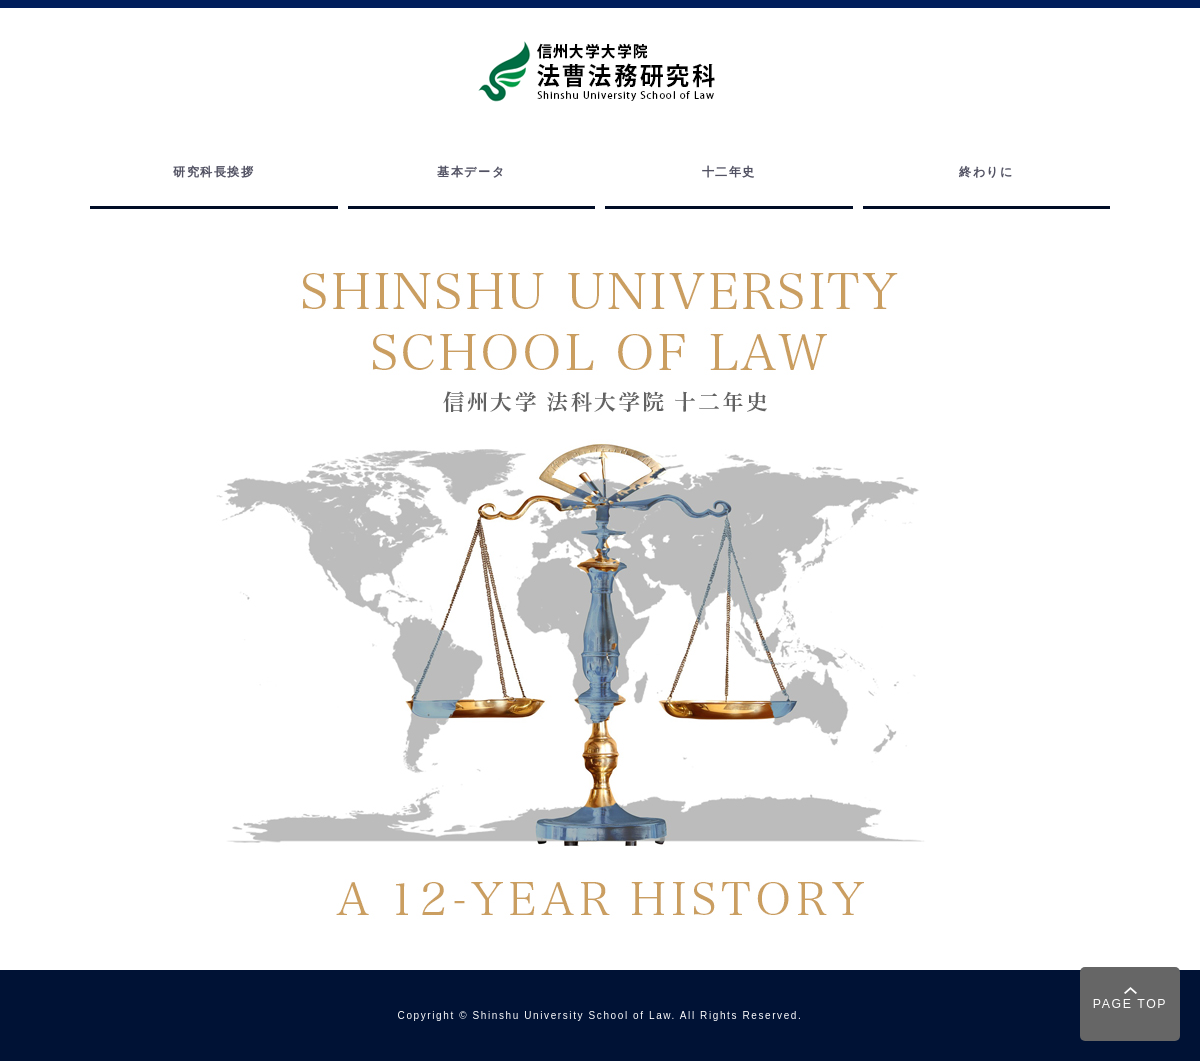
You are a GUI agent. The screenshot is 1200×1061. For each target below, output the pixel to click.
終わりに (986, 172)
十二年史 (729, 172)
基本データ (471, 172)
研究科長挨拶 (214, 172)
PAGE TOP (1130, 1004)
